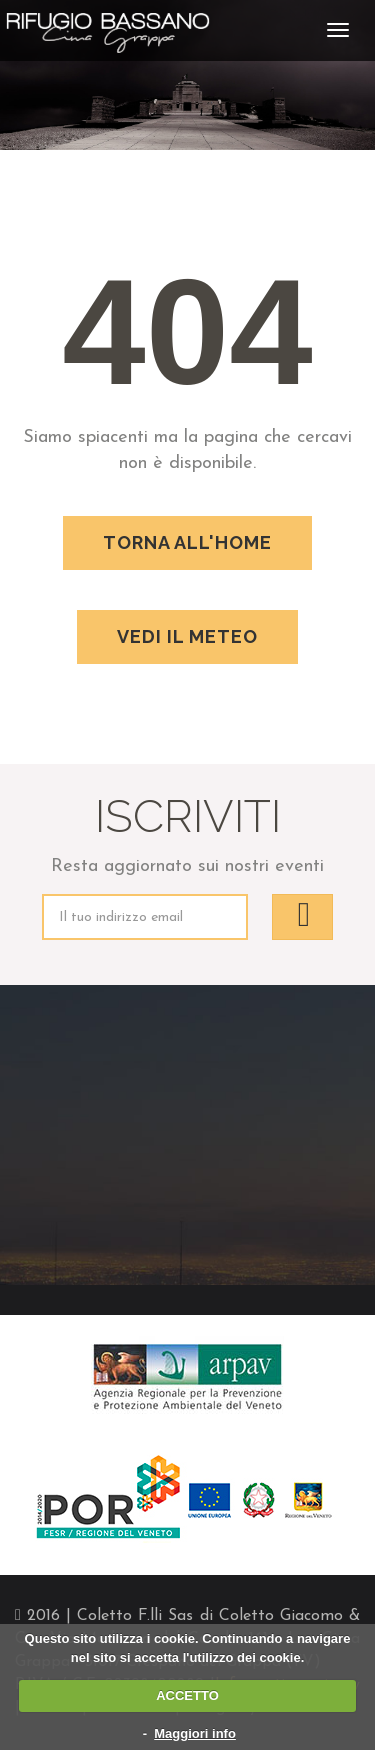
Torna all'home (187, 542)
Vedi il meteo (187, 636)
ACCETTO (187, 1695)
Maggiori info (195, 1733)
